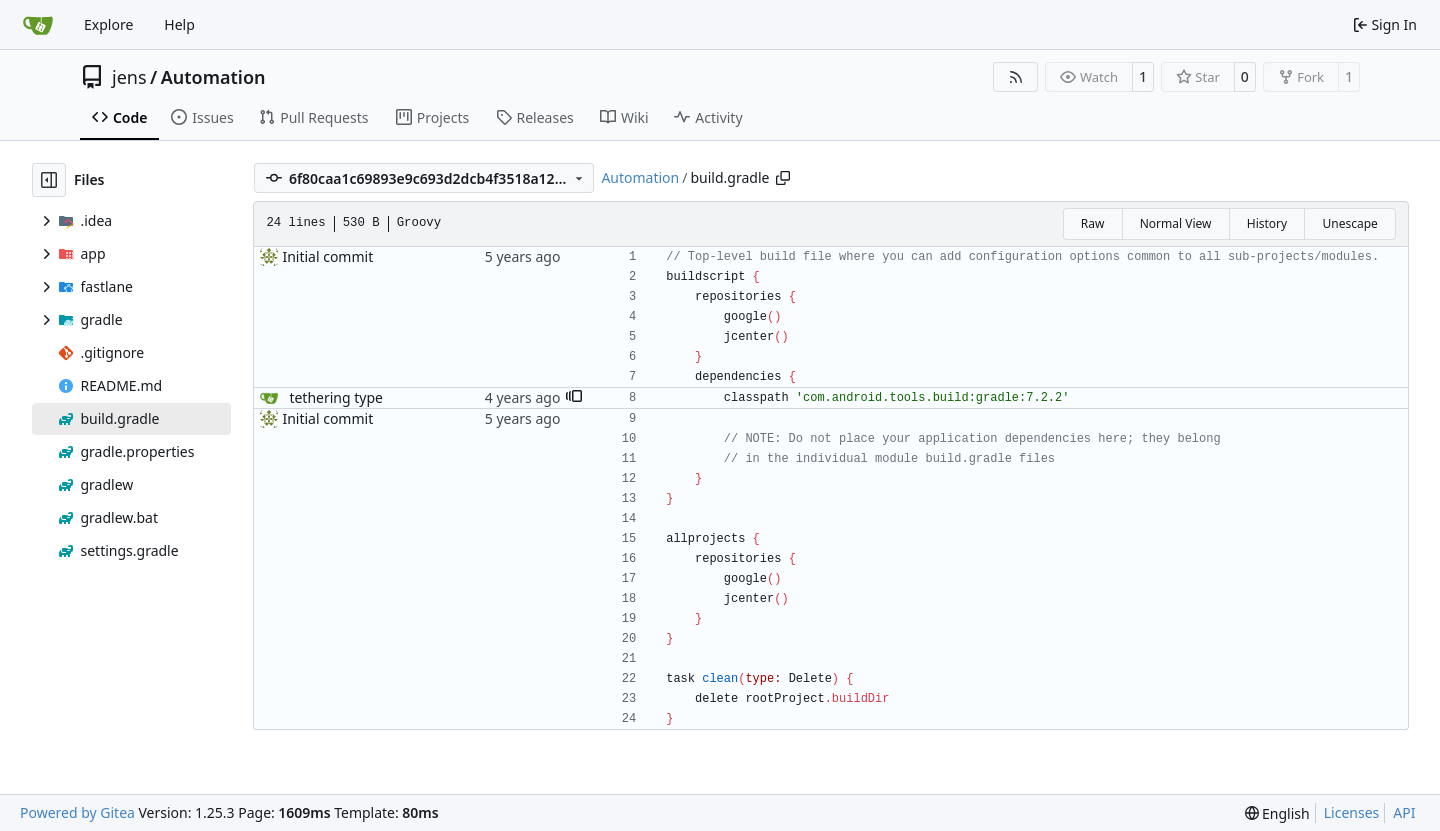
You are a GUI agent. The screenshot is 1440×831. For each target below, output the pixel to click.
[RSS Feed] (1016, 77)
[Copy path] (783, 178)
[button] (574, 398)
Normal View (1176, 223)
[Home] (38, 25)
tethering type (336, 397)
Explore (108, 24)
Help (179, 24)
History (1267, 223)
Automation (213, 77)
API (1404, 812)
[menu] (1277, 813)
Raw (1093, 223)
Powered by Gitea (77, 812)
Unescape (1349, 223)
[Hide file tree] (49, 180)
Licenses (1352, 812)
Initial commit (327, 256)
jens (129, 77)
